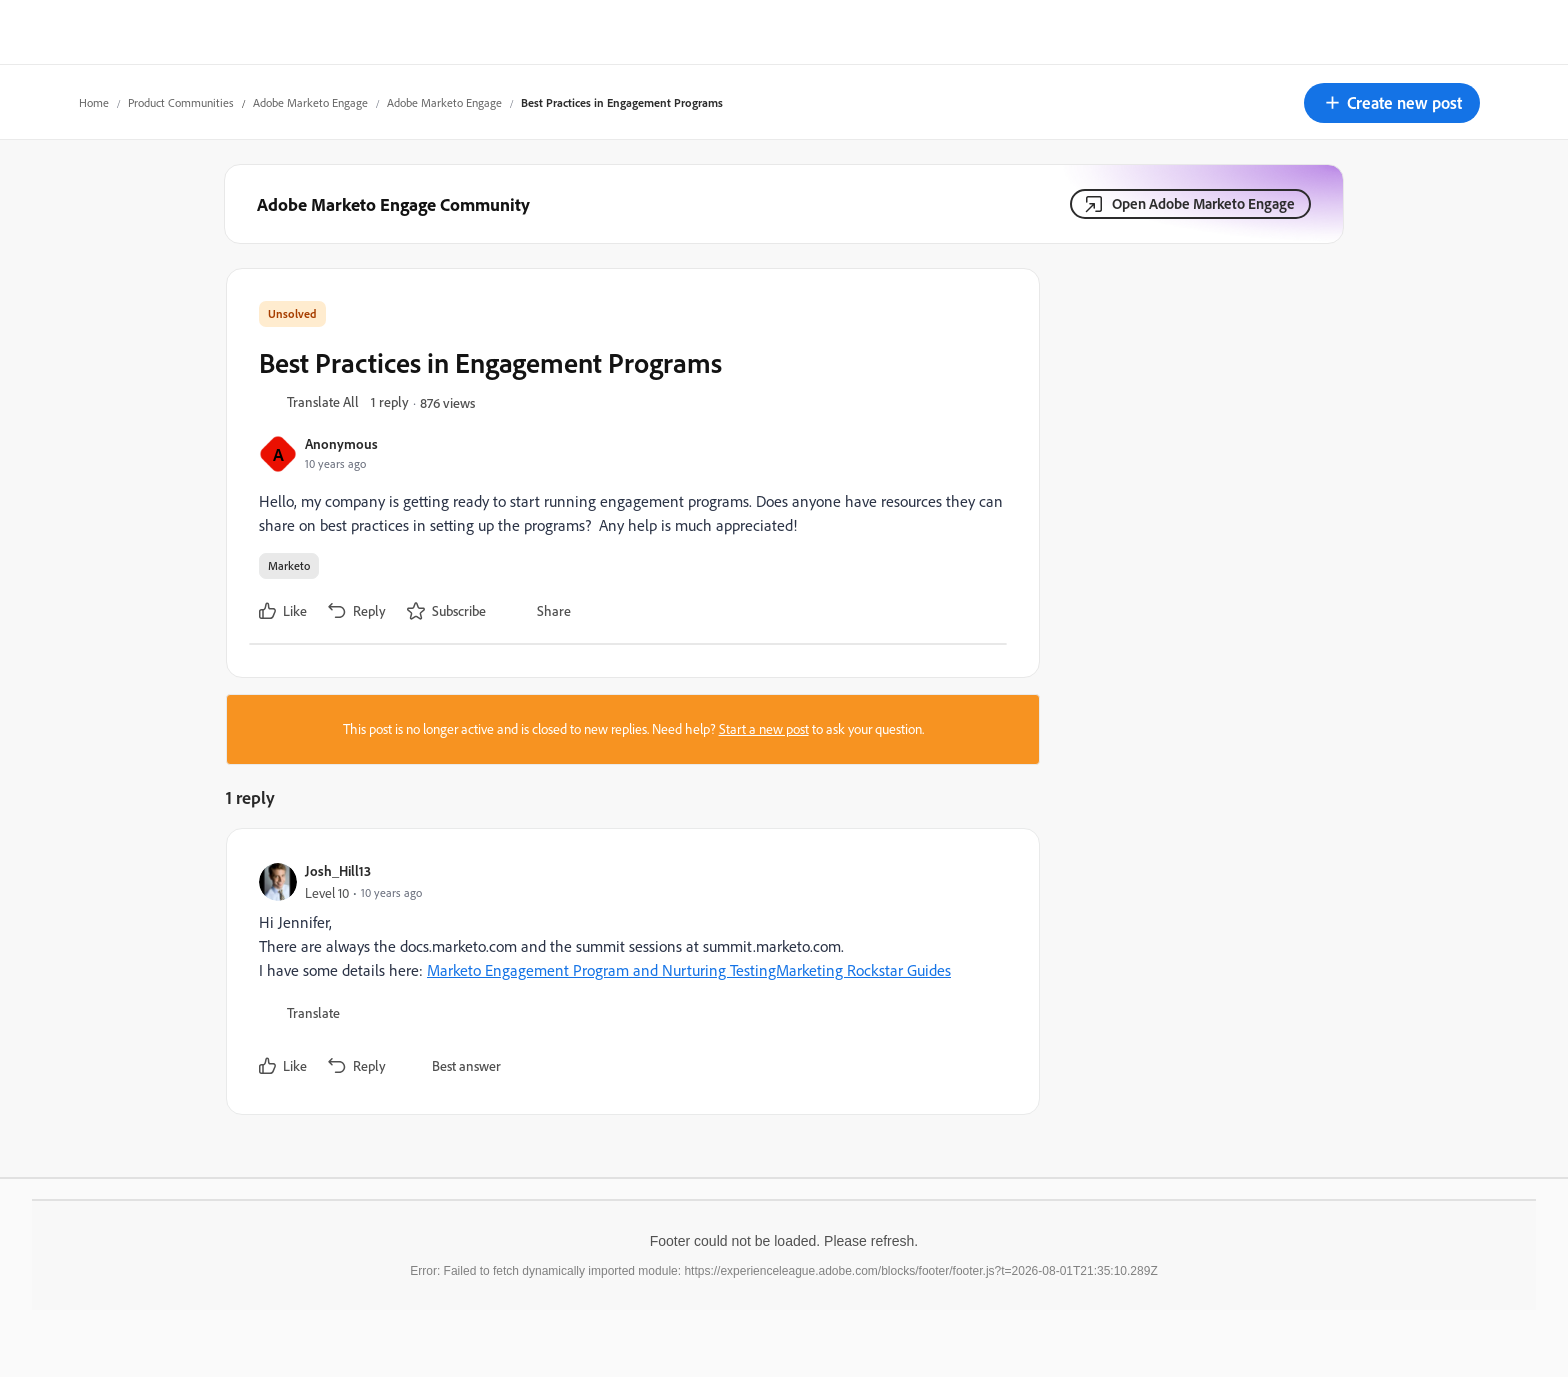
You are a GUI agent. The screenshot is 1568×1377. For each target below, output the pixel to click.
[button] (1392, 103)
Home (94, 102)
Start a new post (764, 729)
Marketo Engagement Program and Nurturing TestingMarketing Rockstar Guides (689, 970)
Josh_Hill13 (338, 870)
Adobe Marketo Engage (310, 102)
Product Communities (181, 102)
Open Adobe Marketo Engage (1203, 203)
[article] (628, 971)
